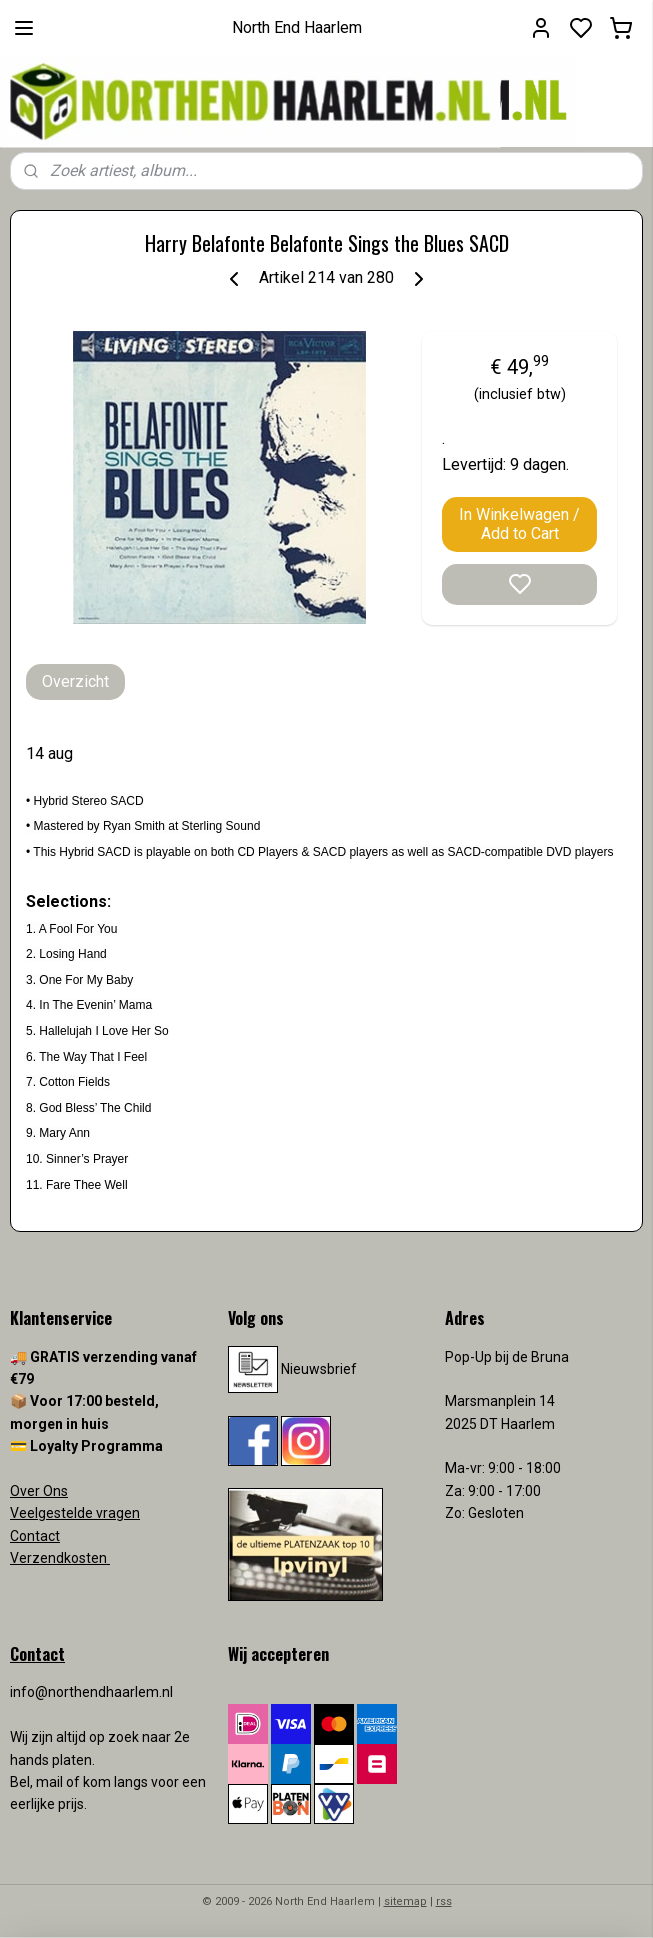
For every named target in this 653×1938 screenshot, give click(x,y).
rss (444, 1901)
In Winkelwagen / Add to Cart (519, 524)
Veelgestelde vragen (75, 1513)
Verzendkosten (60, 1558)
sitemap (405, 1901)
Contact (35, 1536)
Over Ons (39, 1491)
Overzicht (75, 681)
